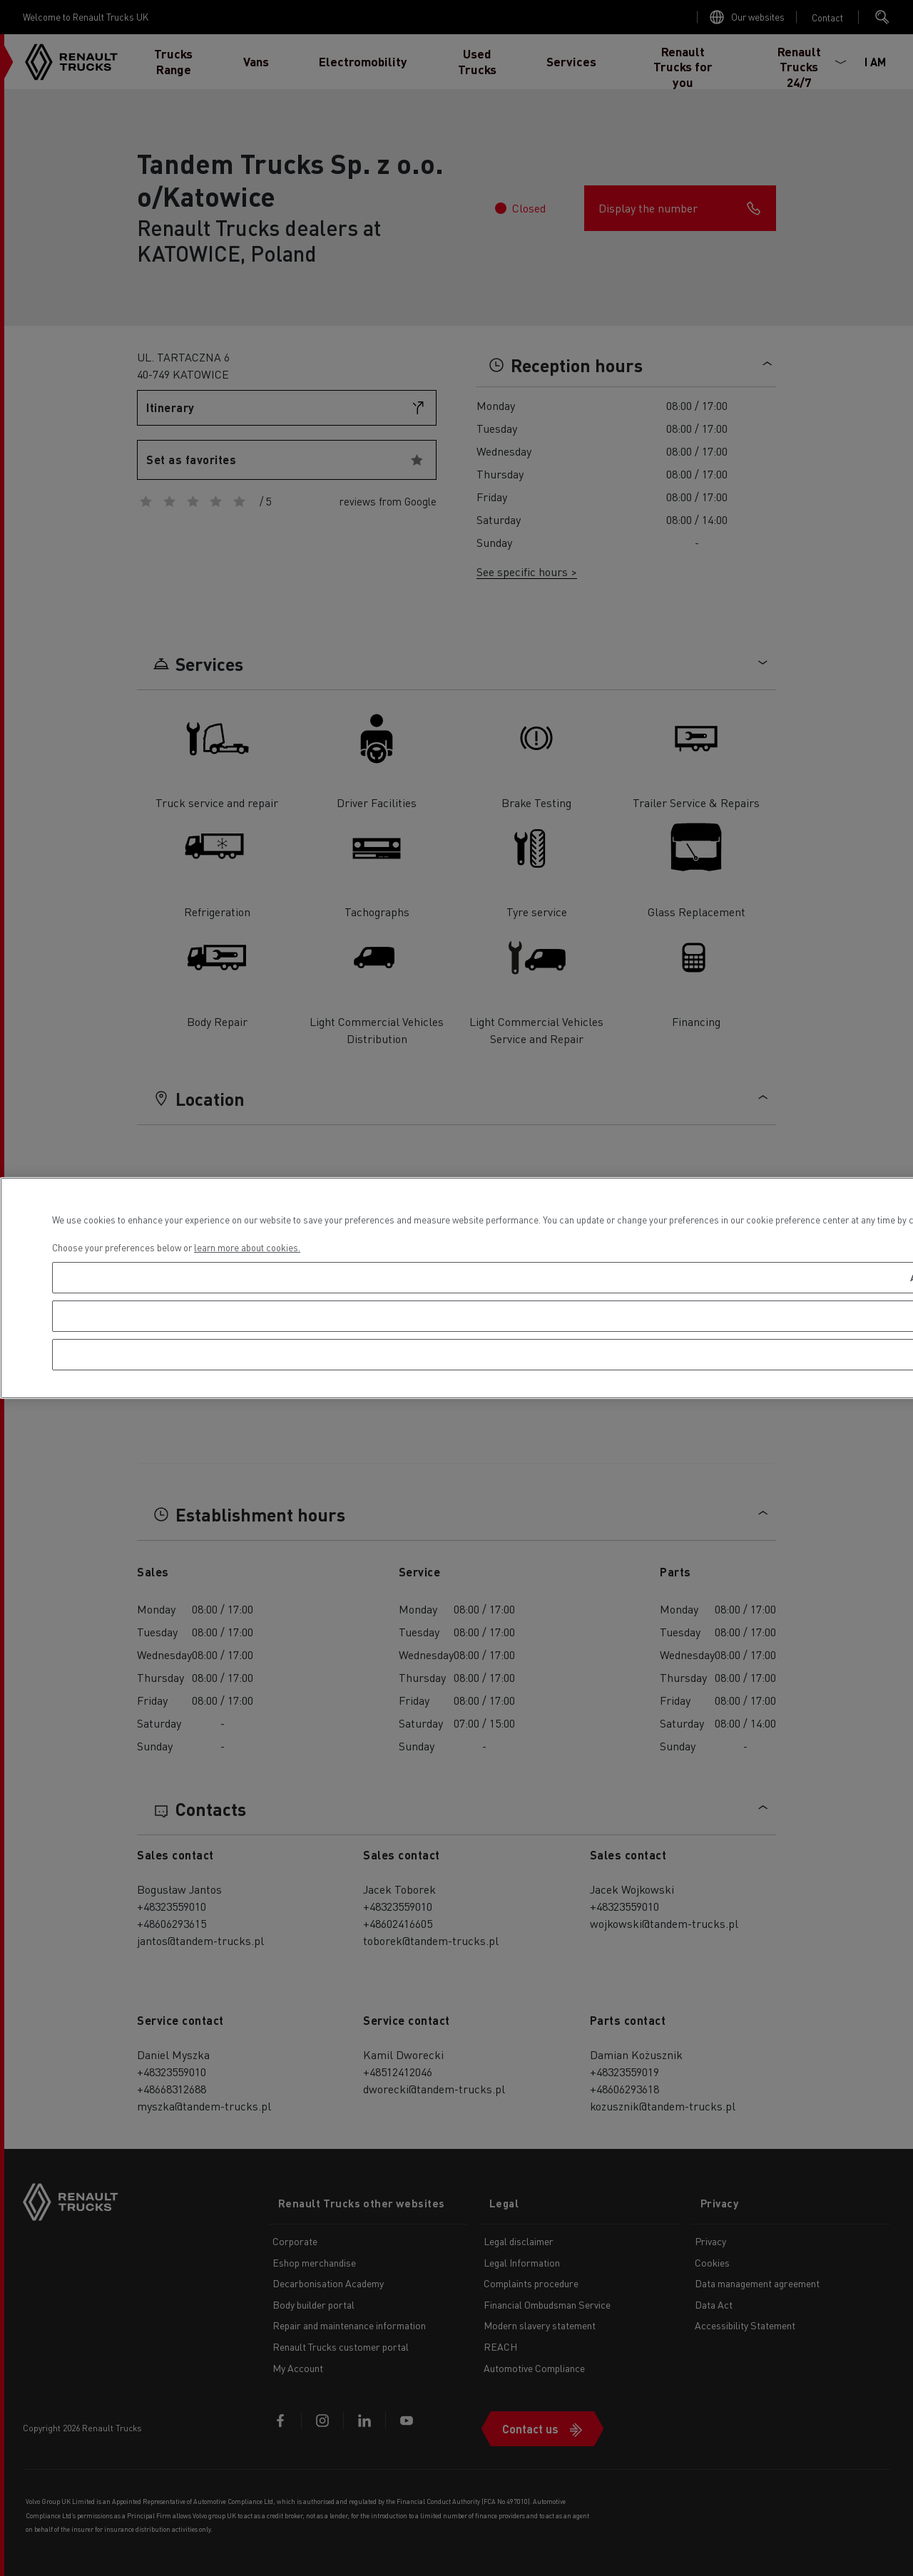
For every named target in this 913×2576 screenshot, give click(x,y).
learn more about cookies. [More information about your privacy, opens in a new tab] (247, 1247)
